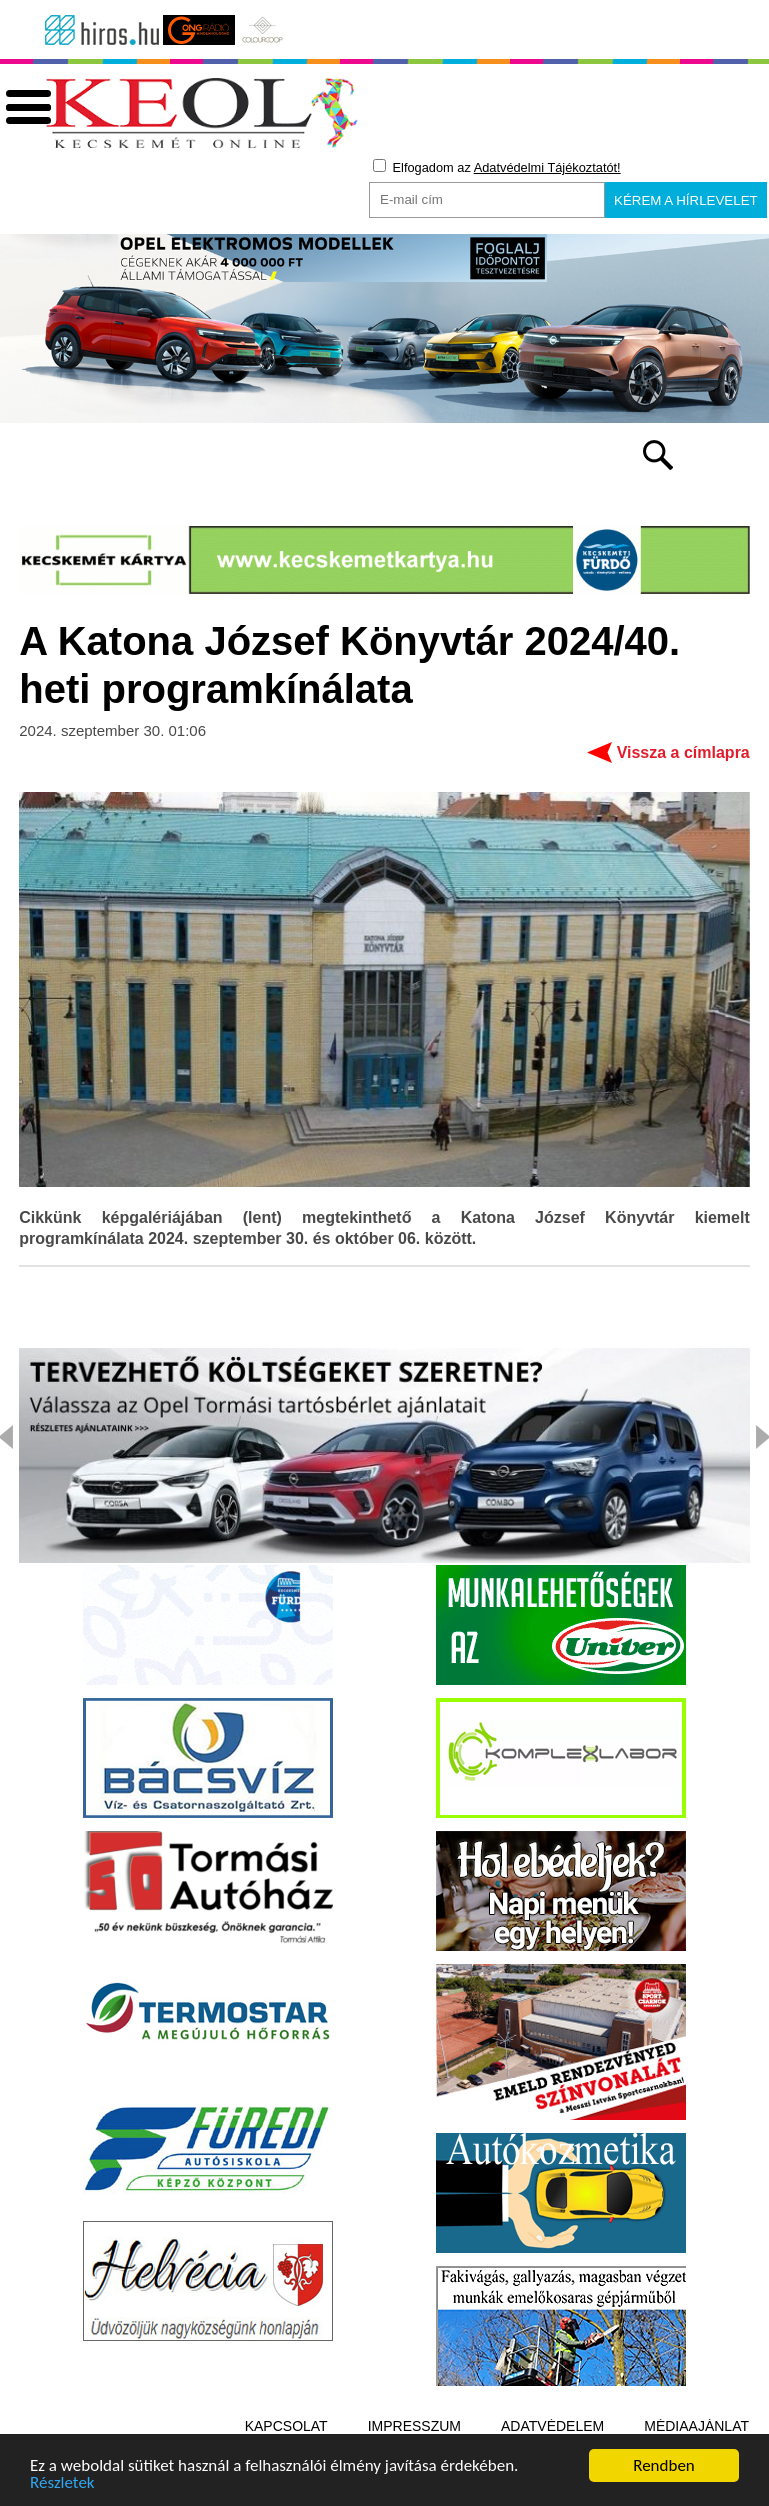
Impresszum (414, 2426)
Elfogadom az (497, 167)
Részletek (62, 2485)
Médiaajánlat (696, 2426)
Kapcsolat (286, 2426)
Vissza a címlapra (683, 752)
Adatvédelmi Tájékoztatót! (547, 167)
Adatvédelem (552, 2426)
